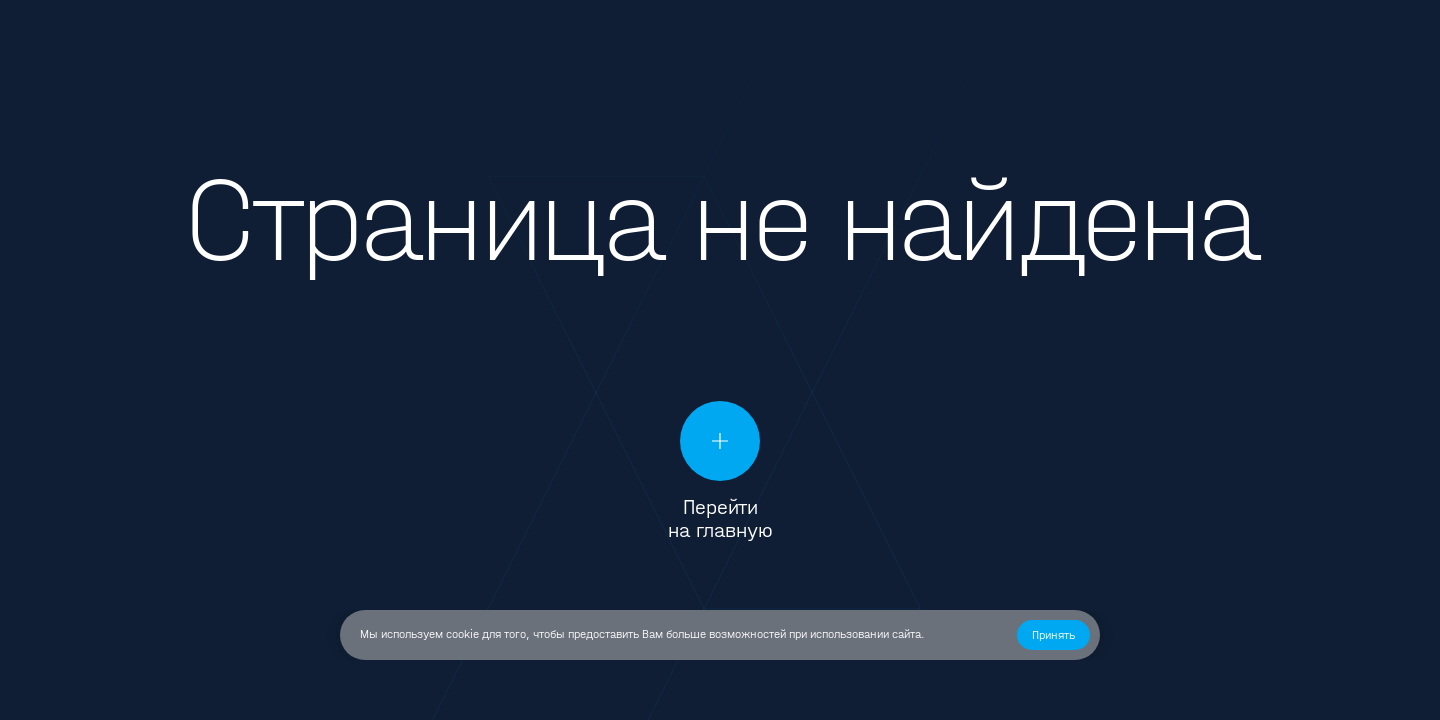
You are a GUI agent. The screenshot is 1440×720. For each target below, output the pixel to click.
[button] (1053, 635)
